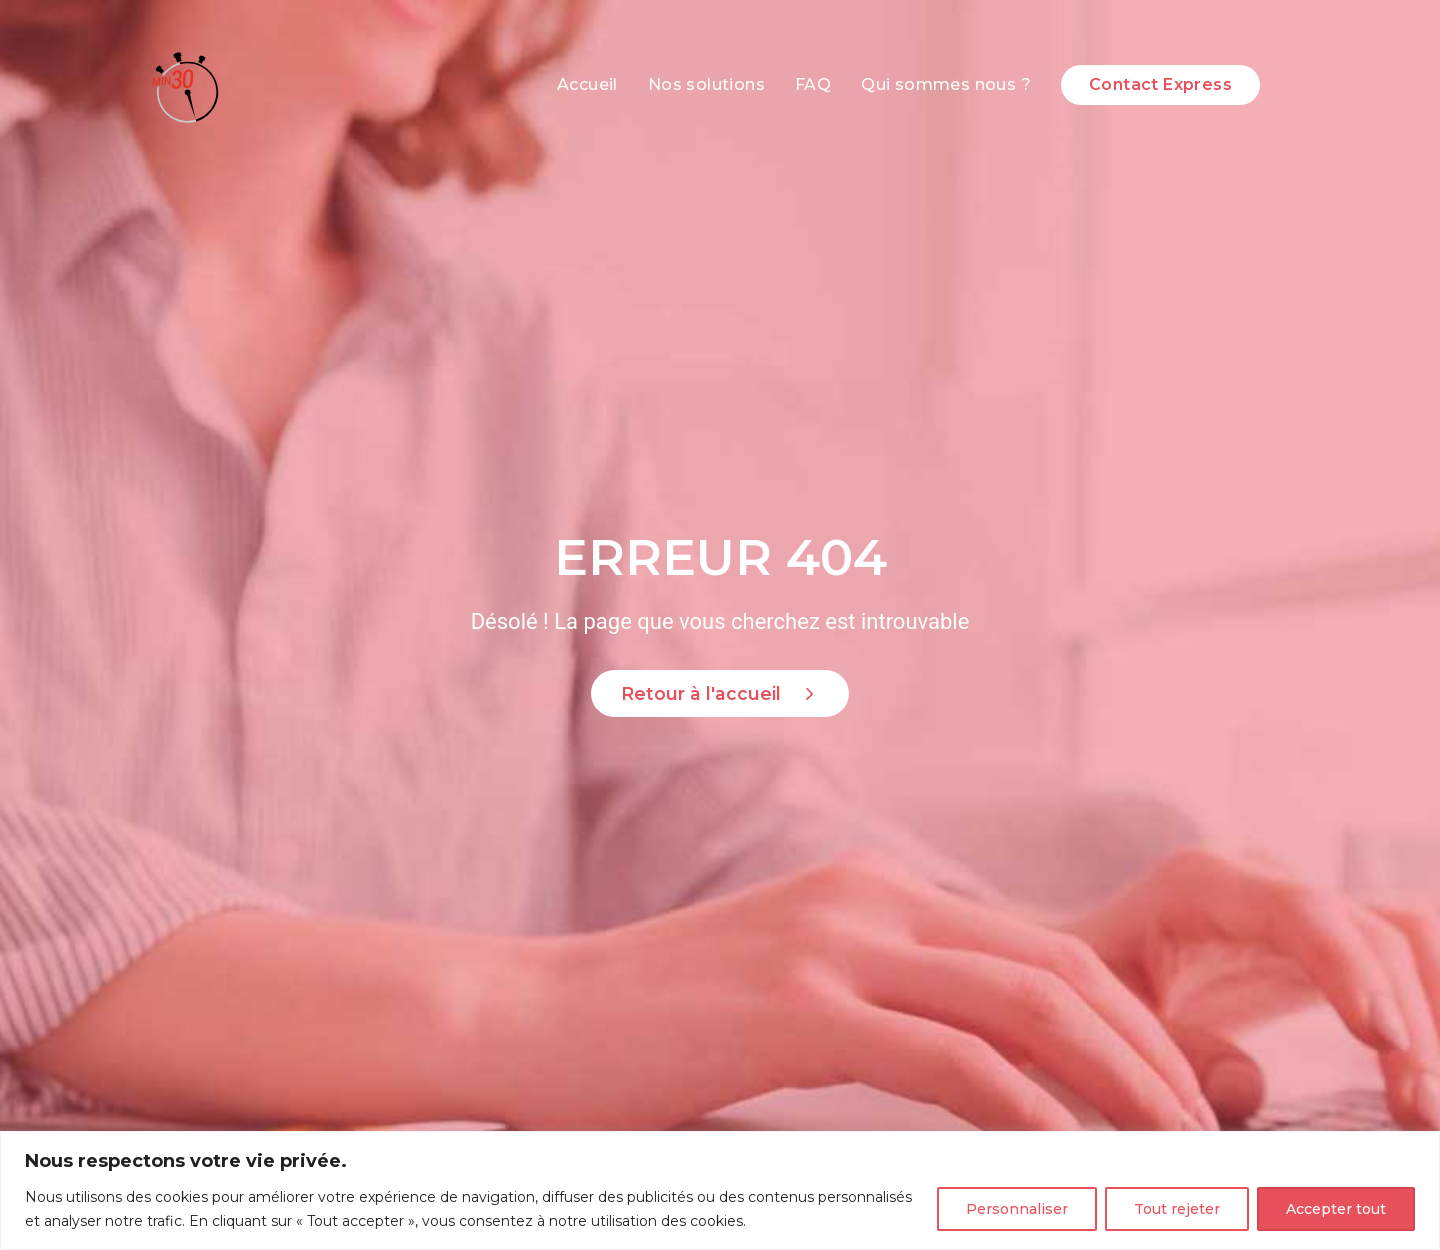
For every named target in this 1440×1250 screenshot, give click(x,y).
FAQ (813, 84)
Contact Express (1160, 84)
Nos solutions (706, 84)
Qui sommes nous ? (946, 84)
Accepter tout (1336, 1209)
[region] (720, 1190)
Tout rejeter (1177, 1209)
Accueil (587, 84)
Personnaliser (1017, 1209)
